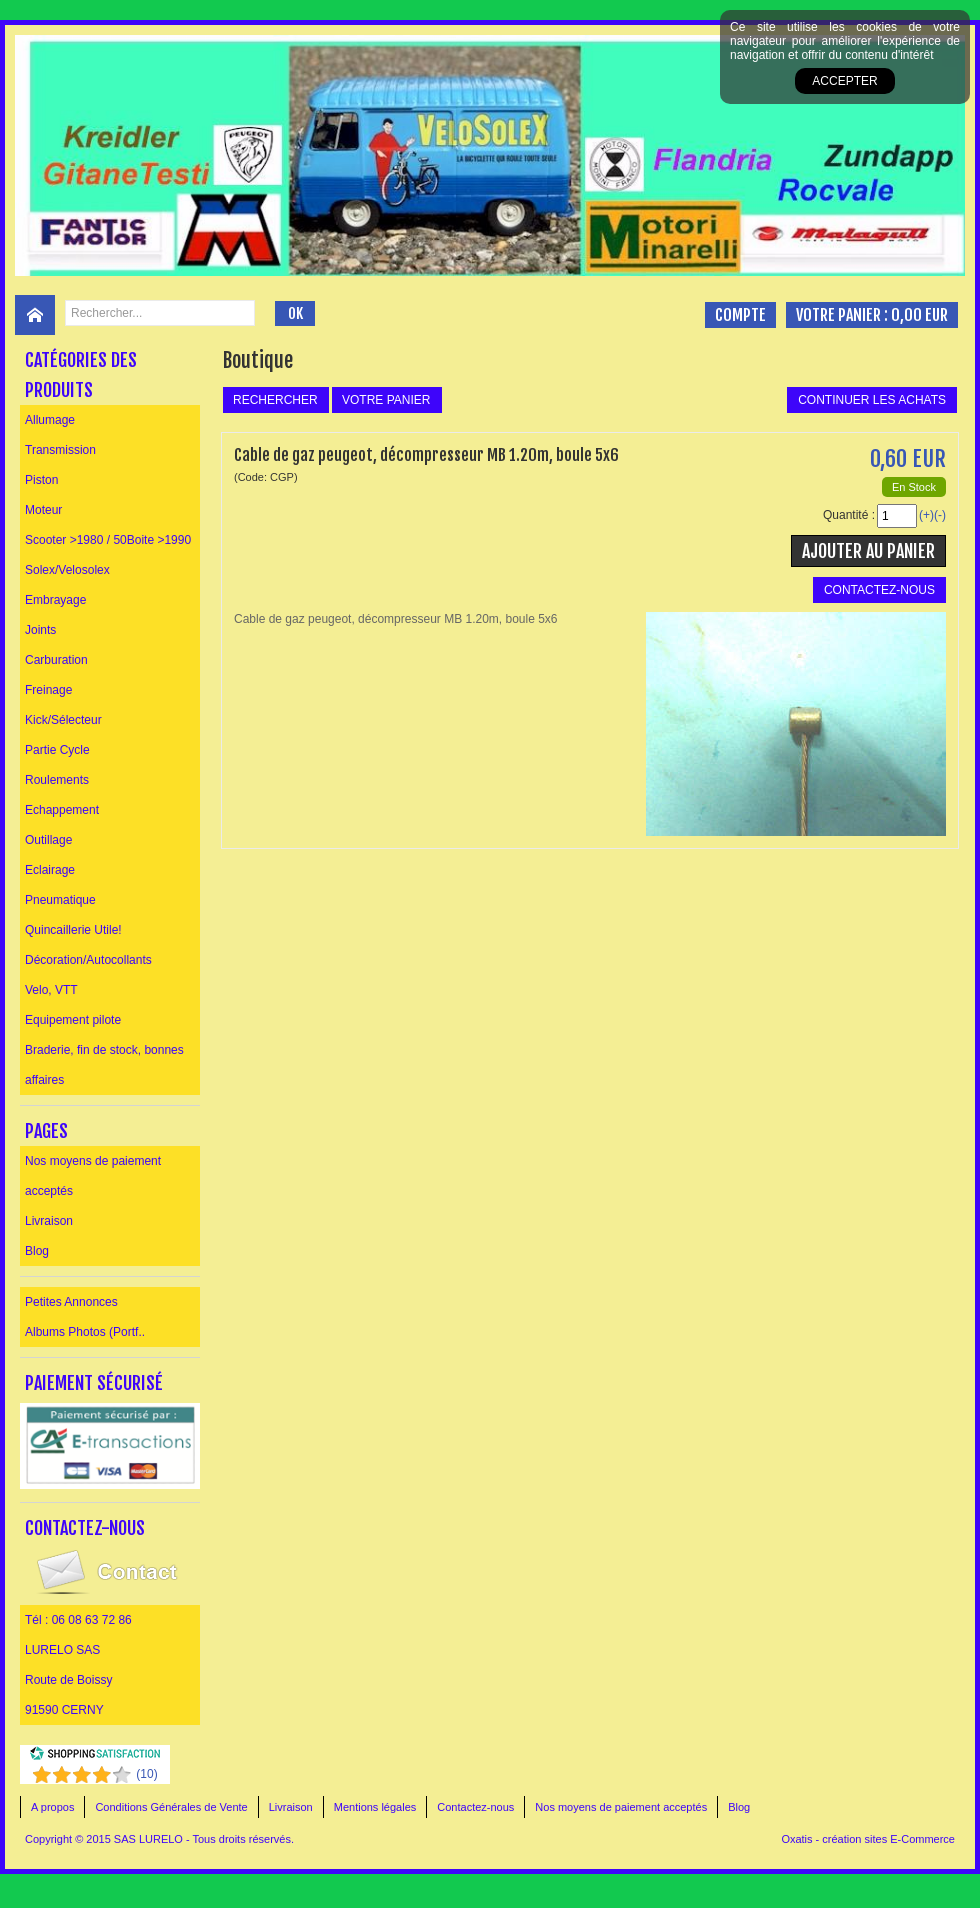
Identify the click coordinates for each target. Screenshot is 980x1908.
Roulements (57, 780)
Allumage (50, 420)
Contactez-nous (475, 1807)
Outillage (48, 840)
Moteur (43, 510)
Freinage (48, 690)
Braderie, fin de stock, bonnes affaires (104, 1065)
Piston (41, 480)
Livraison (49, 1221)
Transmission (60, 450)
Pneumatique (60, 900)
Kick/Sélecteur (63, 720)
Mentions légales (375, 1807)
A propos (52, 1807)
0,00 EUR (919, 315)
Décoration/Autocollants (88, 960)
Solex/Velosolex (67, 570)
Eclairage (50, 870)
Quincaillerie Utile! (73, 930)
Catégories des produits (81, 375)
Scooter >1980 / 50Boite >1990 (108, 540)
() (146, 1774)
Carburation (56, 660)
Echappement (62, 810)
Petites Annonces (71, 1302)
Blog (37, 1251)
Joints (40, 630)
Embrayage (55, 600)
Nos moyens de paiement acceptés (93, 1176)
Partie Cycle (57, 750)
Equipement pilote (73, 1020)
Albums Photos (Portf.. (85, 1332)
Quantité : (849, 515)
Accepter (844, 81)
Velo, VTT (51, 990)
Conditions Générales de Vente (171, 1807)
